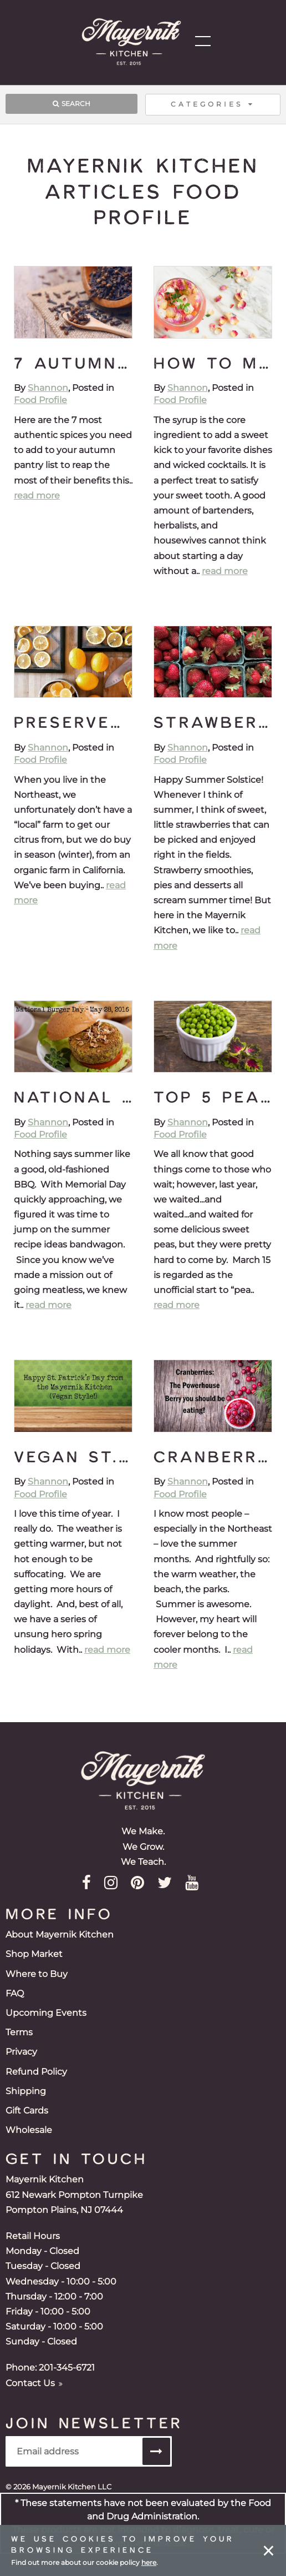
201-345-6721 (67, 2367)
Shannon (48, 388)
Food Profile (40, 400)
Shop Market (34, 1954)
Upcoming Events (46, 2013)
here (148, 2562)
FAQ (15, 1993)
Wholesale (29, 2130)
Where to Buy (37, 1974)
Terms (19, 2032)
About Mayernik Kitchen (60, 1934)
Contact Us (34, 2383)
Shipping (26, 2091)
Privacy (21, 2051)
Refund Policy (36, 2071)
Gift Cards (27, 2110)
